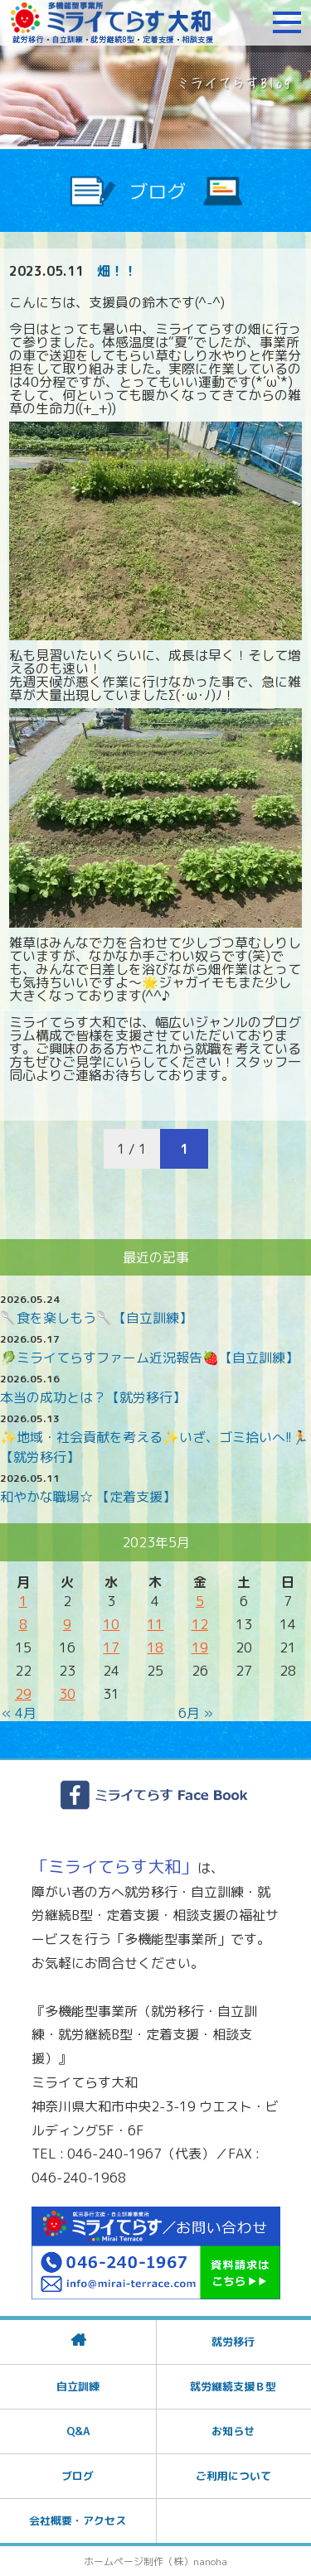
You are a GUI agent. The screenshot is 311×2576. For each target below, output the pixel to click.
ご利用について (233, 2475)
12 (200, 1624)
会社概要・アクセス (77, 2520)
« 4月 (19, 1713)
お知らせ (233, 2431)
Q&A (78, 2431)
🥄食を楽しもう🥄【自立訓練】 (96, 1318)
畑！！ (117, 271)
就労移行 (233, 2341)
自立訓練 (78, 2386)
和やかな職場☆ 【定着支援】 (88, 1497)
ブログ (77, 2475)
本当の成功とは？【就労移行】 (93, 1397)
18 (155, 1647)
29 (23, 1694)
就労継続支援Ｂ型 (233, 2386)
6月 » (195, 1713)
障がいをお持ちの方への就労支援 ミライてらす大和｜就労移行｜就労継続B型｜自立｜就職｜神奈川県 (112, 22)
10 (111, 1624)
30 (67, 1694)
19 (200, 1647)
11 (155, 1624)
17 (111, 1647)
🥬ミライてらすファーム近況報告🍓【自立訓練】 (149, 1357)
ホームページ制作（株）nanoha (155, 2561)
